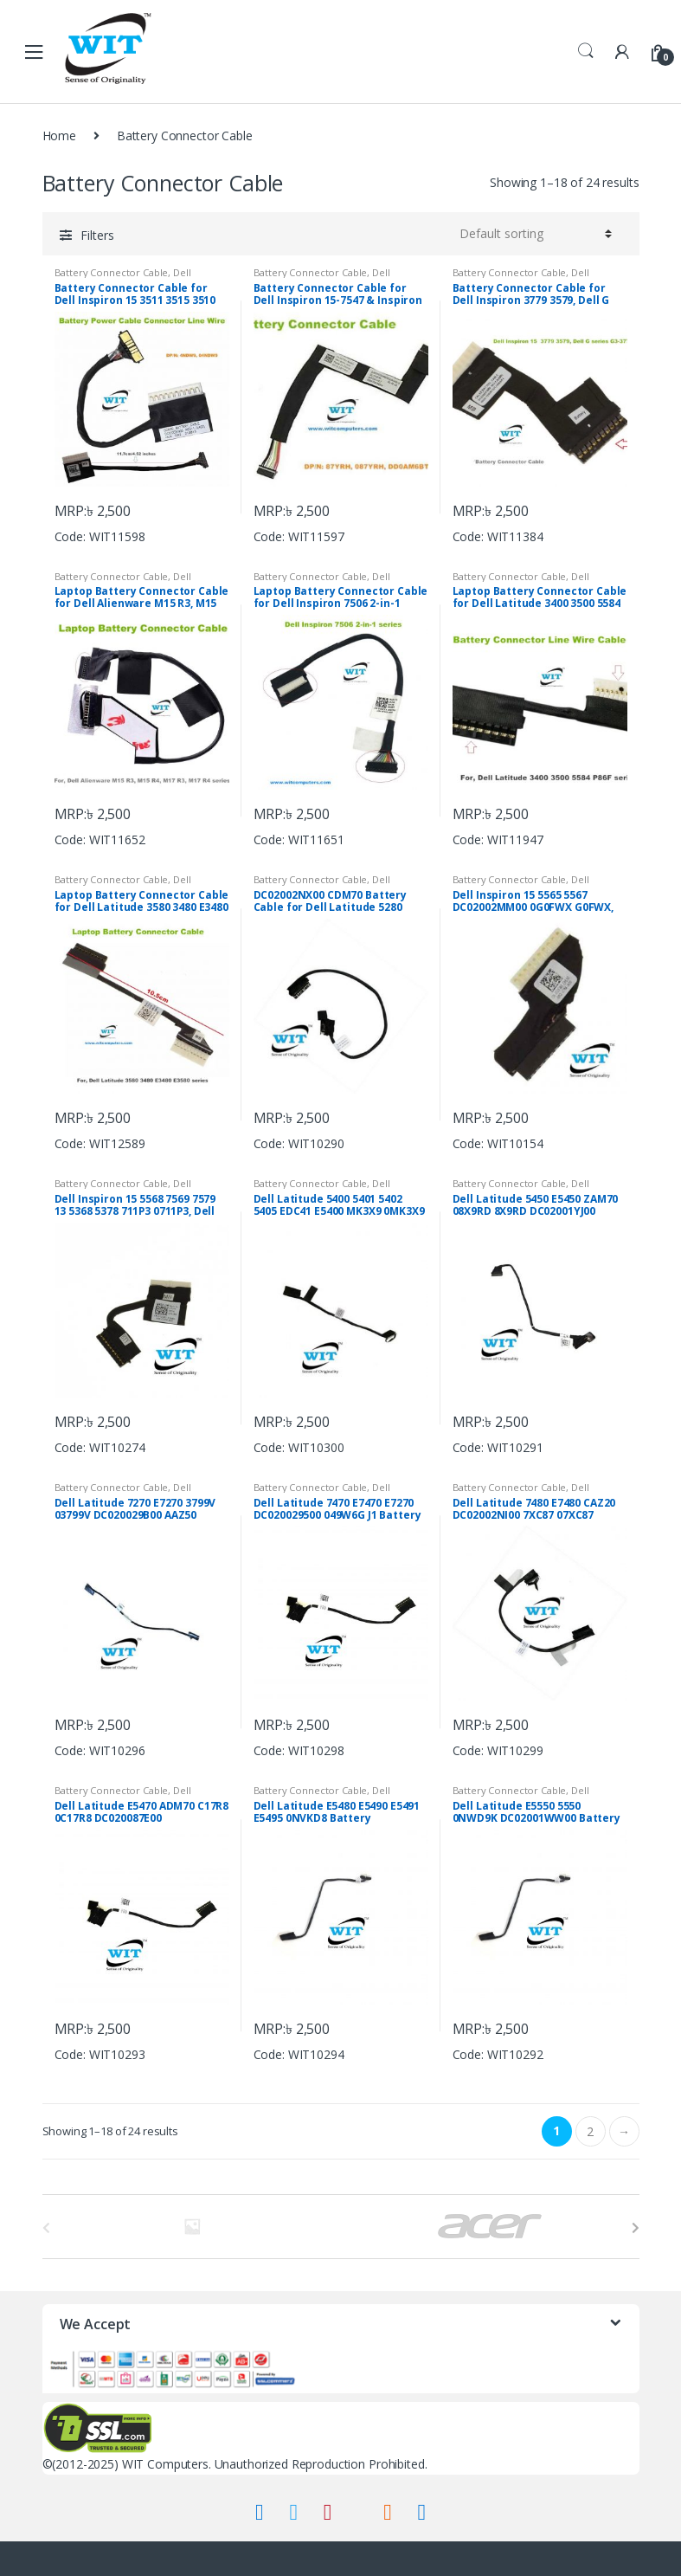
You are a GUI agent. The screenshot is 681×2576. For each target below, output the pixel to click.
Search (585, 51)
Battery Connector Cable (112, 272)
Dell (181, 272)
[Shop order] (533, 234)
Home (59, 135)
